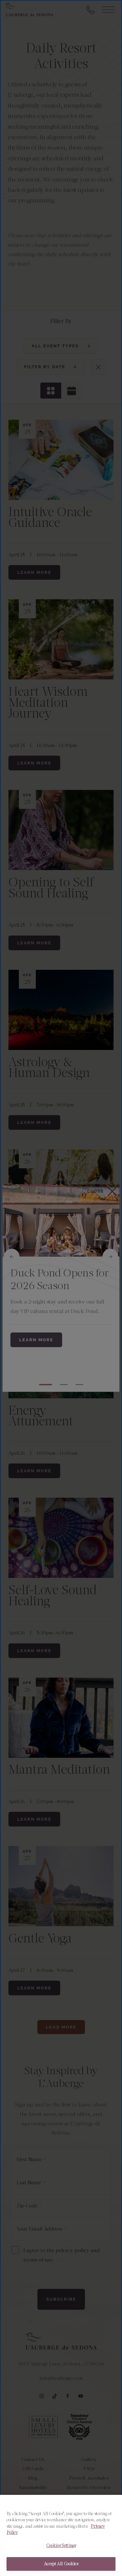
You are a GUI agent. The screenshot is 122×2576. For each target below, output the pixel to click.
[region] (61, 2535)
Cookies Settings (61, 2545)
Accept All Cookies (61, 2563)
